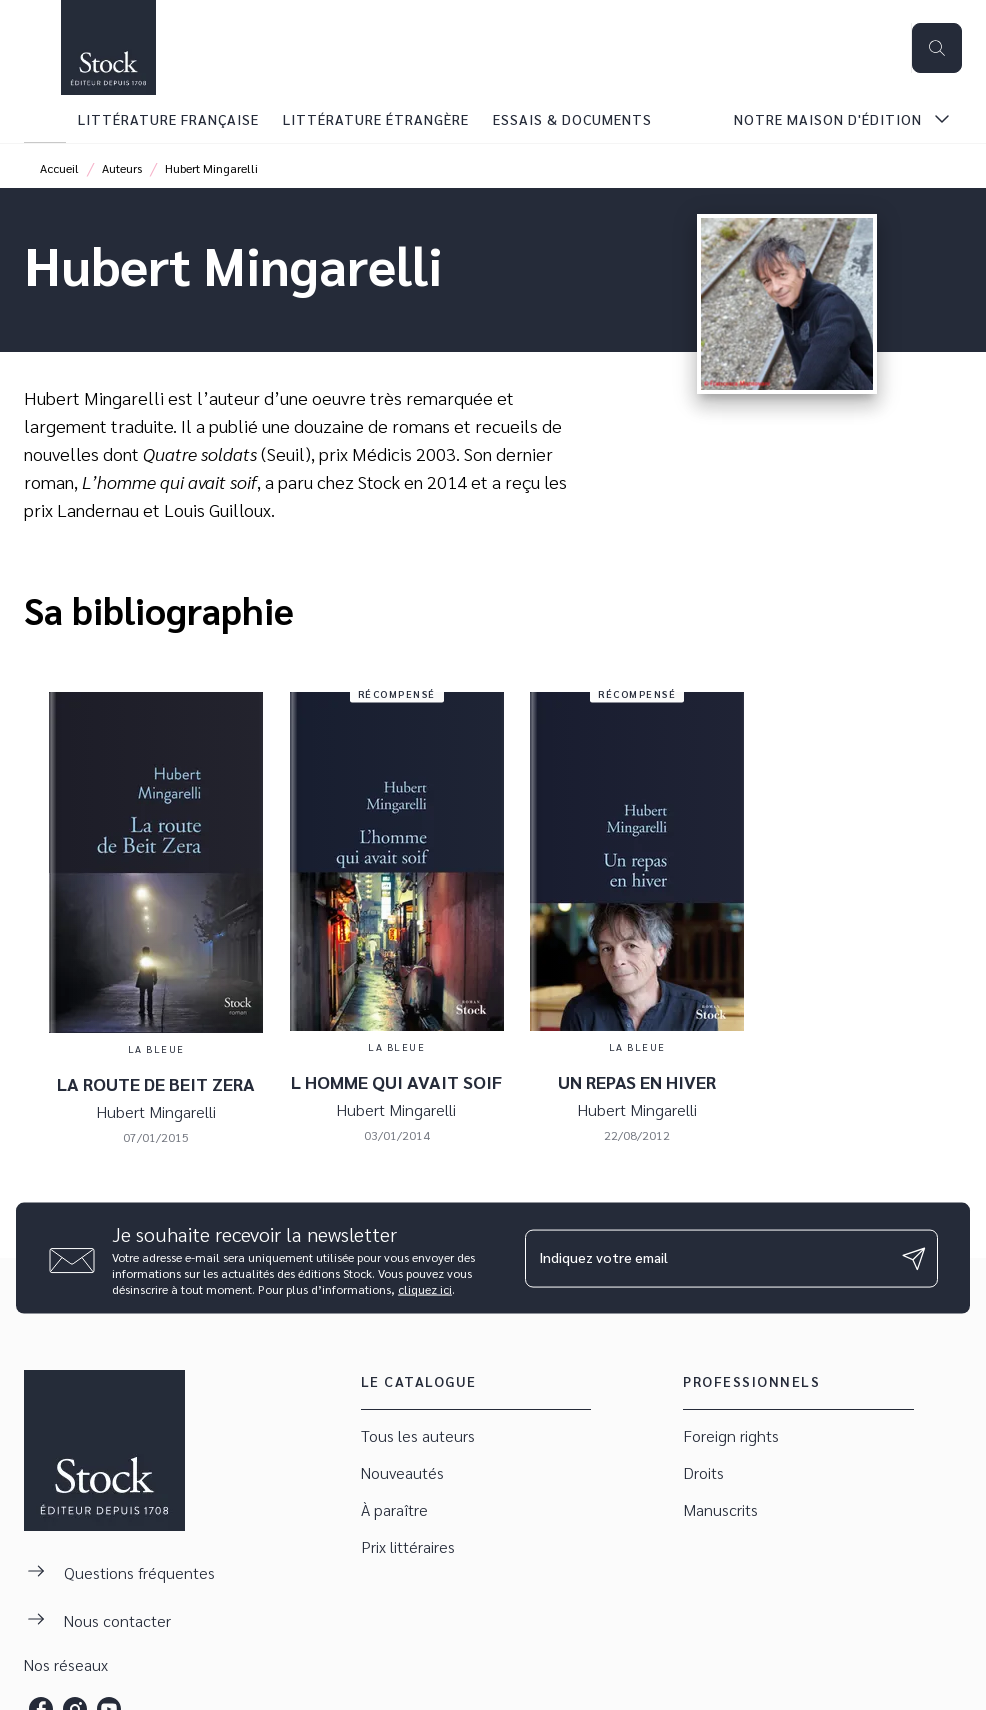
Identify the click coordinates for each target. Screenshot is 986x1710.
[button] (476, 1436)
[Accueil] (108, 47)
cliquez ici (425, 1289)
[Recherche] (937, 48)
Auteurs (122, 168)
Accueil (59, 168)
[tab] (45, 119)
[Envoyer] (914, 1258)
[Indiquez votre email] (706, 1258)
